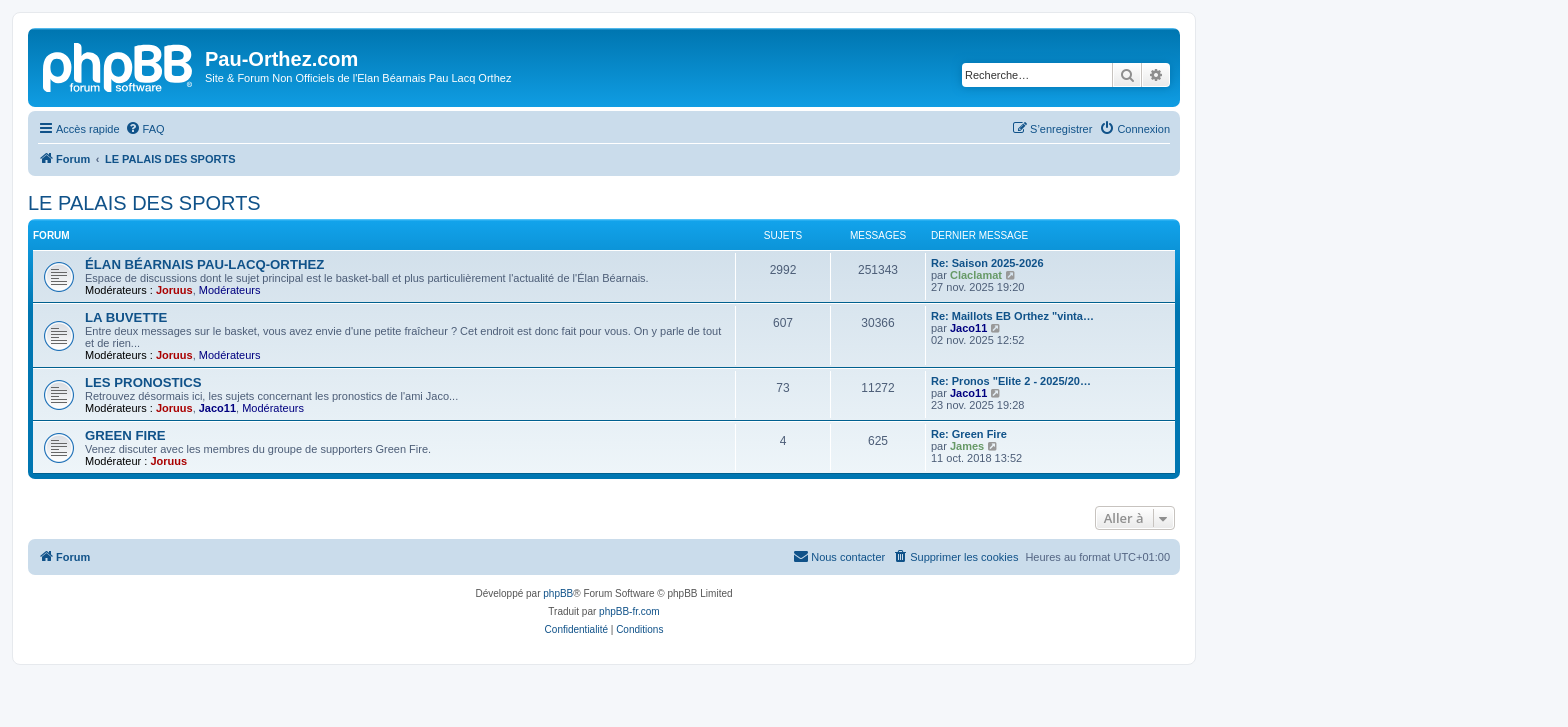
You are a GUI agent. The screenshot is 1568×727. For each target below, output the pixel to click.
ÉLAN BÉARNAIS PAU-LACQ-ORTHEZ (204, 264)
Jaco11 (968, 328)
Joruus (174, 290)
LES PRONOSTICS (143, 382)
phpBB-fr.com (629, 611)
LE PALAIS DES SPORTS (144, 203)
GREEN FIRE (125, 435)
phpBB (558, 593)
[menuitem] (145, 129)
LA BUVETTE (126, 317)
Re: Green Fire (969, 434)
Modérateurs (230, 290)
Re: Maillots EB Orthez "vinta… (1012, 316)
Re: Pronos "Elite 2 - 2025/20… (1011, 381)
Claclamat (976, 275)
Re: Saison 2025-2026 (987, 263)
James (967, 446)
